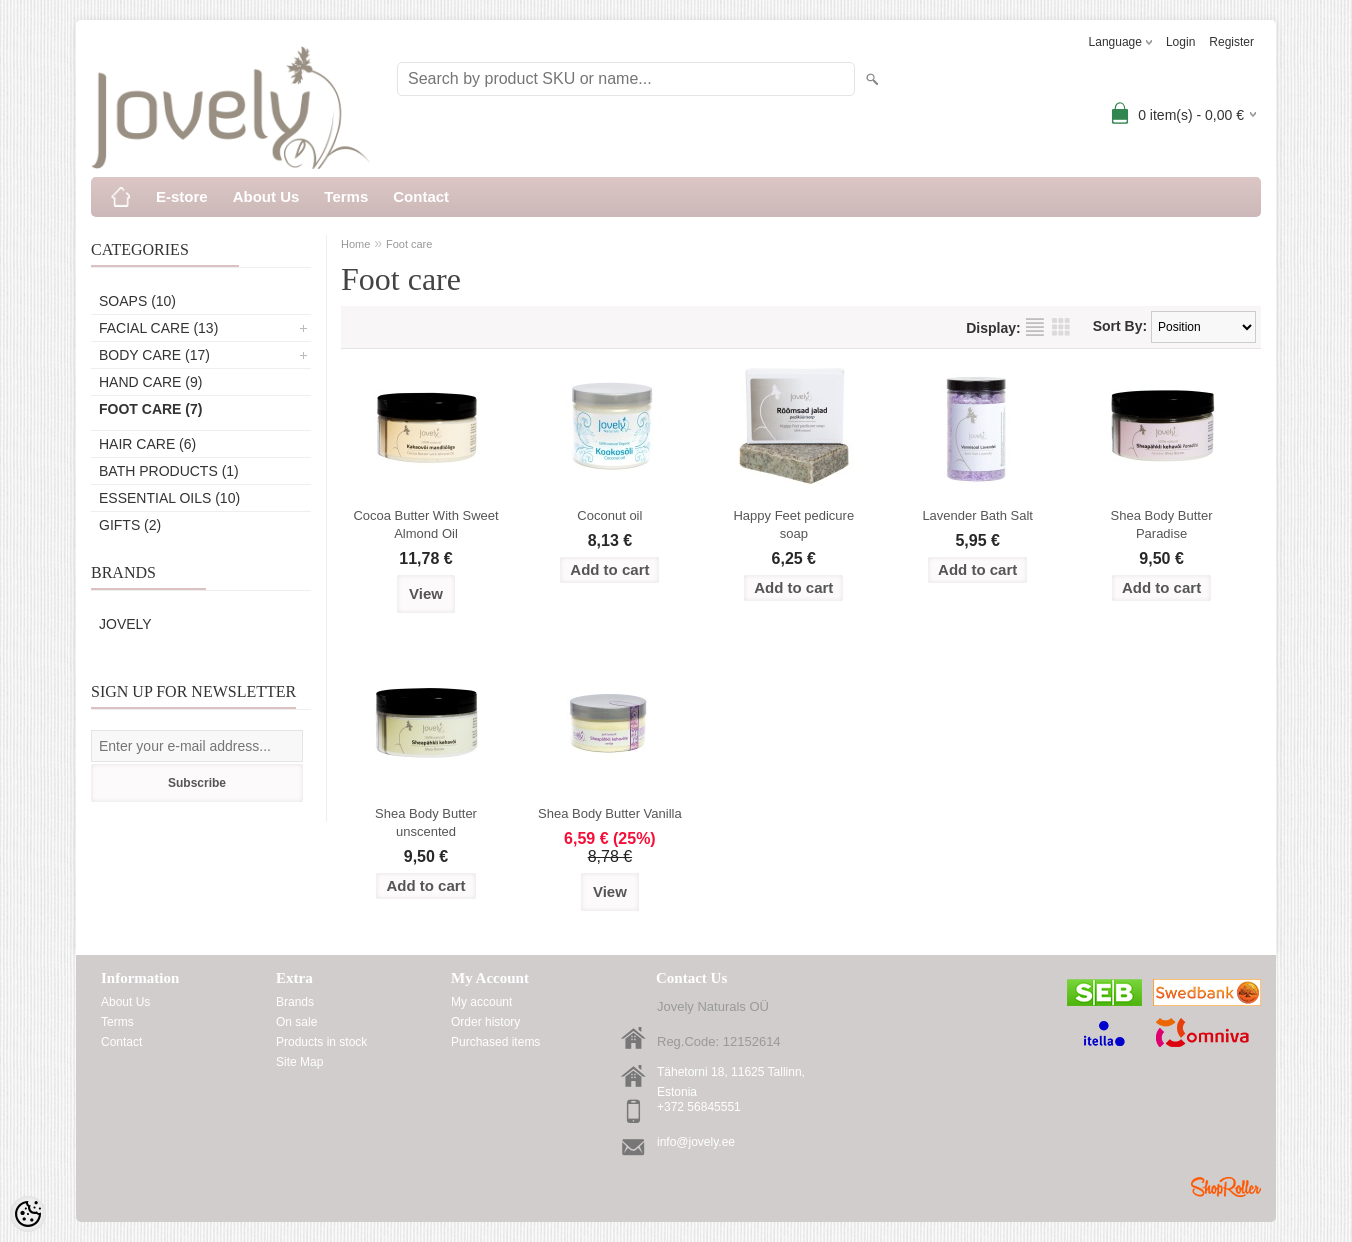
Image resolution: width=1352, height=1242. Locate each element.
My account (481, 1002)
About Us (266, 196)
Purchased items (495, 1042)
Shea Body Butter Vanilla (610, 813)
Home (355, 244)
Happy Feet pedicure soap (793, 524)
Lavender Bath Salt (977, 515)
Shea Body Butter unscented (426, 822)
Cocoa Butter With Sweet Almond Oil (425, 524)
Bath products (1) (169, 471)
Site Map (299, 1062)
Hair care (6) (147, 444)
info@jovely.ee (696, 1142)
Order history (485, 1022)
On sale (296, 1022)
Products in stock (321, 1042)
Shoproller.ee (1226, 1187)
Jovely (125, 624)
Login (1180, 42)
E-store (182, 196)
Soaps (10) (137, 301)
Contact (421, 196)
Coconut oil (609, 515)
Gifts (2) (130, 525)
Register (1231, 42)
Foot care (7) (150, 409)
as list (1035, 327)
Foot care (409, 244)
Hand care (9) (150, 382)
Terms (346, 196)
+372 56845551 (699, 1107)
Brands (295, 1002)
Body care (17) (154, 355)
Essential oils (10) (169, 498)
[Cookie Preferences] (28, 1214)
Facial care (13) (158, 328)
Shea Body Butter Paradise (1162, 524)
